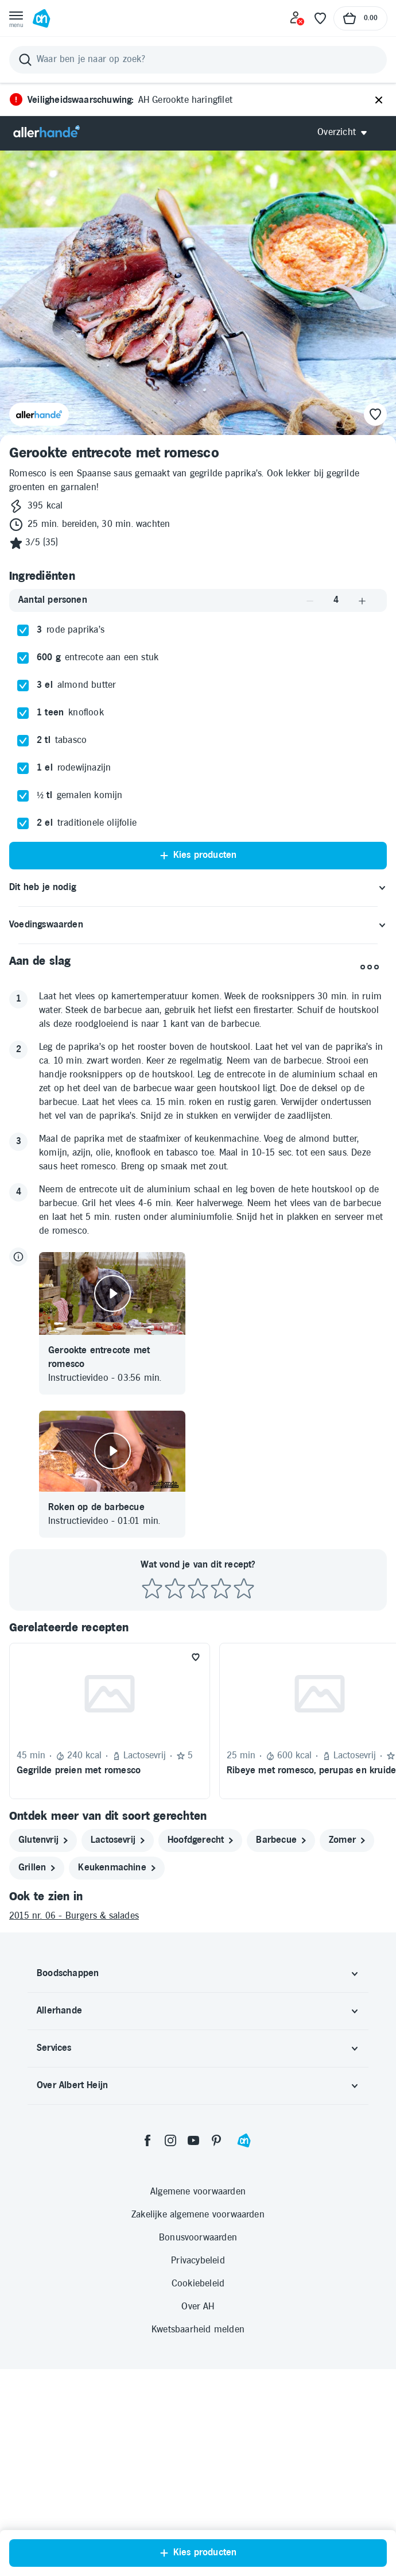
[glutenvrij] (43, 1840)
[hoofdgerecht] (200, 1840)
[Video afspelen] (112, 1293)
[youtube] (193, 2140)
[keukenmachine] (117, 1868)
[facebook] (147, 2140)
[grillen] (36, 1868)
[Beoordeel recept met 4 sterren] (220, 1589)
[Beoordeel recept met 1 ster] (152, 1589)
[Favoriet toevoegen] (196, 1657)
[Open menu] (16, 18)
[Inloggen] (297, 18)
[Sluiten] (378, 100)
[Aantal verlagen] (310, 600)
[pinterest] (216, 2140)
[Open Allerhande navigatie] (346, 132)
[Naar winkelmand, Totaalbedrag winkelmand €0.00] (360, 18)
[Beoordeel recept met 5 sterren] (243, 1589)
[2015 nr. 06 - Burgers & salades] (198, 1916)
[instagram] (170, 2140)
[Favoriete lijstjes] (320, 18)
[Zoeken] (198, 60)
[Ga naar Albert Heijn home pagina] (41, 18)
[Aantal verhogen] (362, 600)
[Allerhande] (46, 132)
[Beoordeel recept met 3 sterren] (198, 1589)
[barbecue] (281, 1840)
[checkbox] (23, 630)
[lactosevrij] (117, 1840)
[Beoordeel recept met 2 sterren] (175, 1589)
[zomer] (347, 1840)
